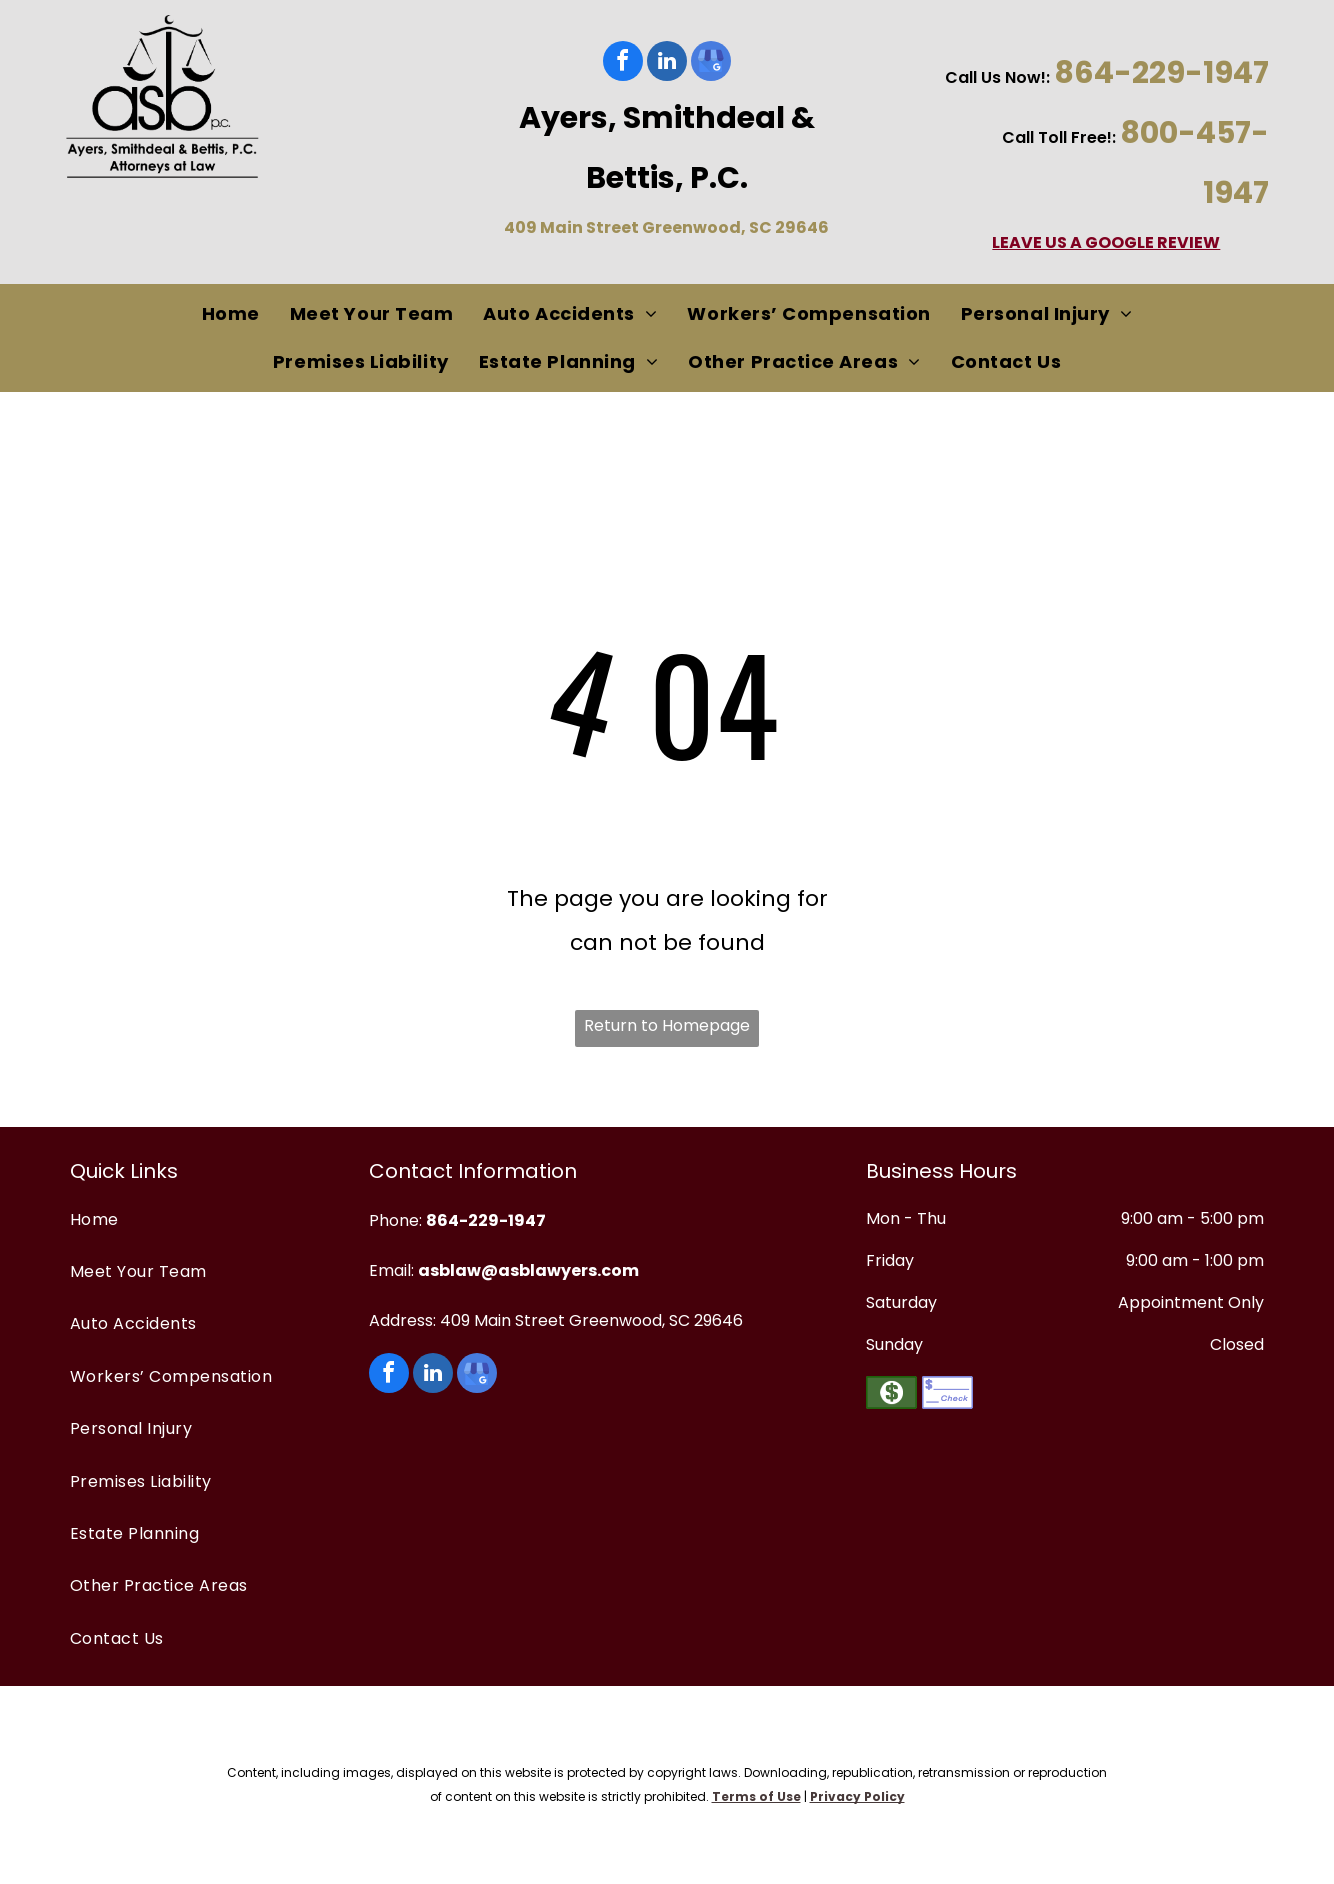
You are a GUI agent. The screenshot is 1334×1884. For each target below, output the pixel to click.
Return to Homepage (667, 1025)
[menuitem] (231, 314)
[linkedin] (667, 63)
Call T (1025, 137)
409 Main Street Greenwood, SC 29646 (666, 227)
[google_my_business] (711, 63)
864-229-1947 (1161, 73)
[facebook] (623, 63)
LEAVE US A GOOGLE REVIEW (1106, 242)
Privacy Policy (857, 1796)
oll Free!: (1082, 137)
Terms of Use (756, 1796)
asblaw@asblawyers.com (528, 1270)
